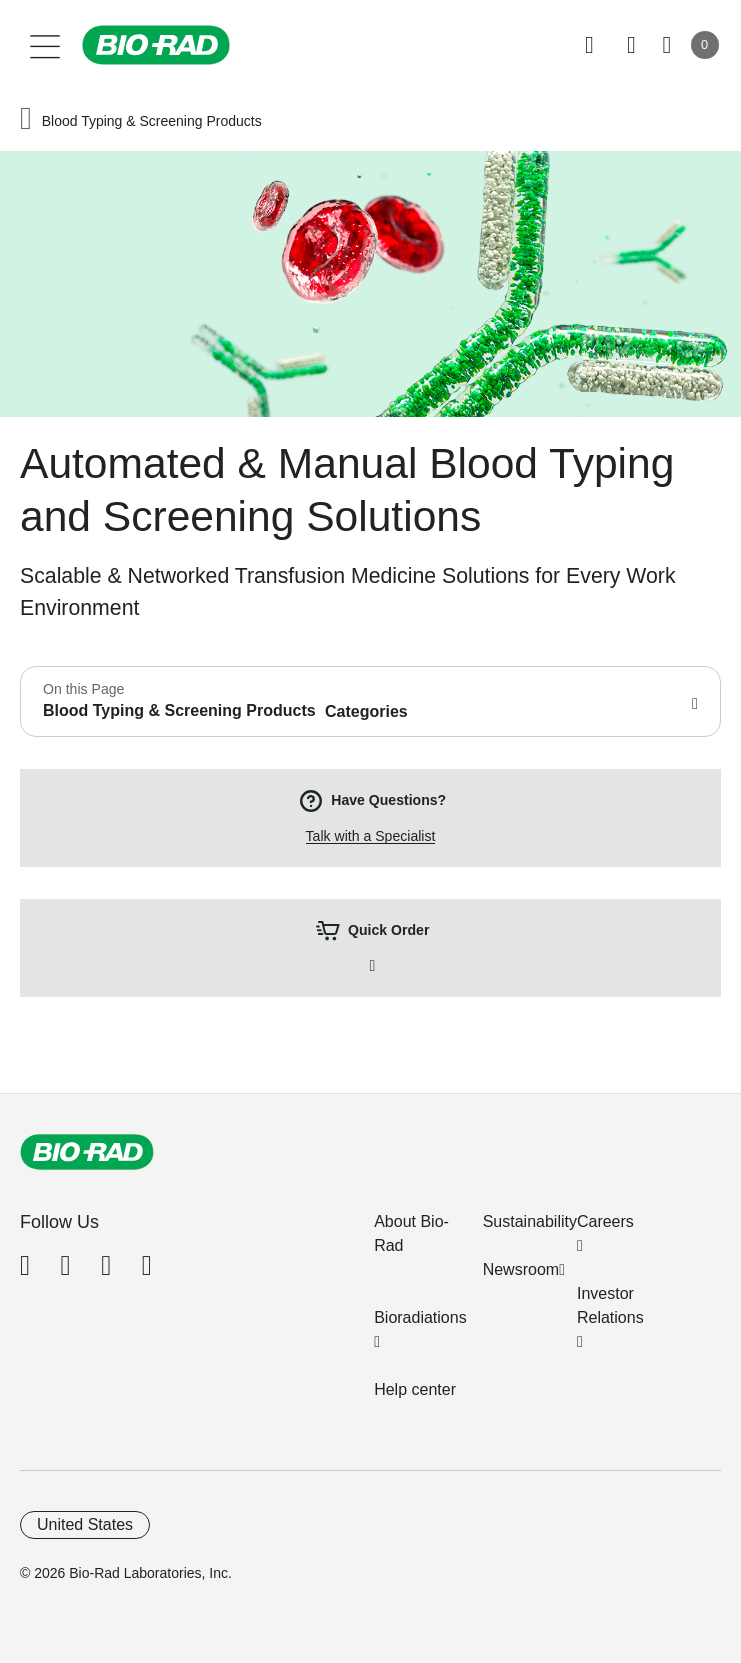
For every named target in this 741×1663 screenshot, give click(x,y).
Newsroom (521, 1269)
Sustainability (530, 1221)
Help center (415, 1389)
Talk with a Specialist (371, 836)
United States (85, 1524)
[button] (26, 120)
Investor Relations (610, 1305)
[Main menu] (45, 45)
